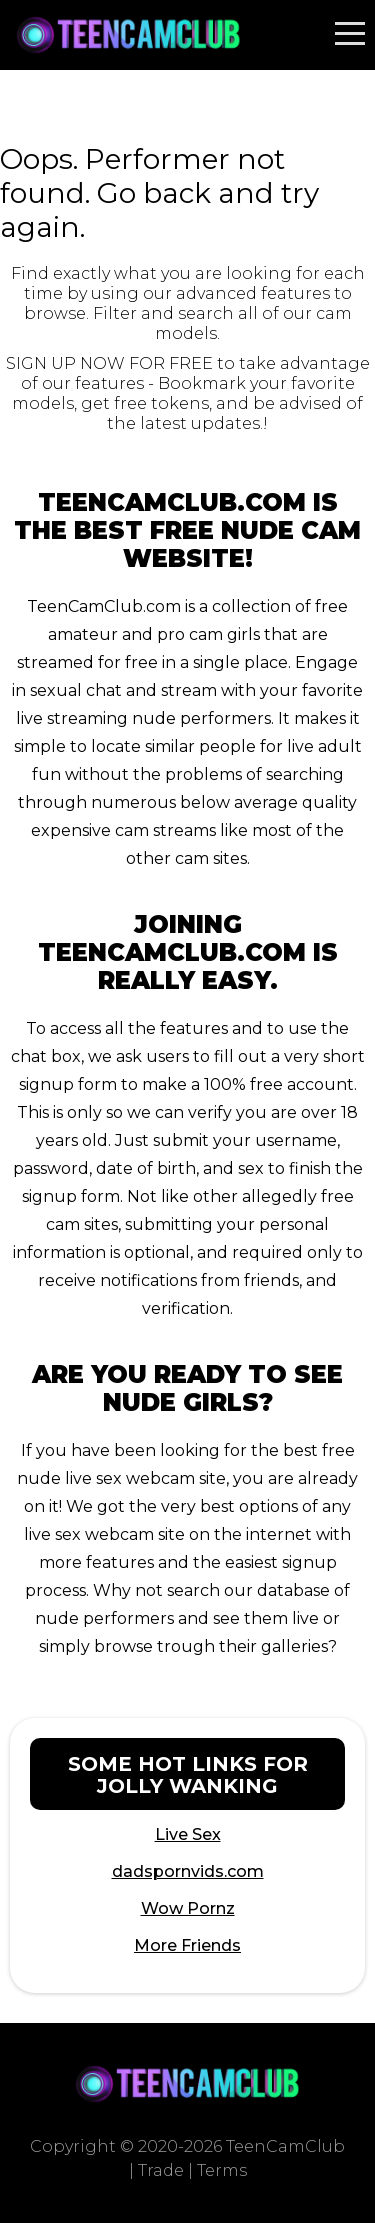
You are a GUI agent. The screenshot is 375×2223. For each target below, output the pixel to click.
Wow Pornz (188, 1908)
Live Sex (188, 1834)
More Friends (187, 1945)
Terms (222, 2170)
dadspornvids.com (188, 1871)
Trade (161, 2170)
